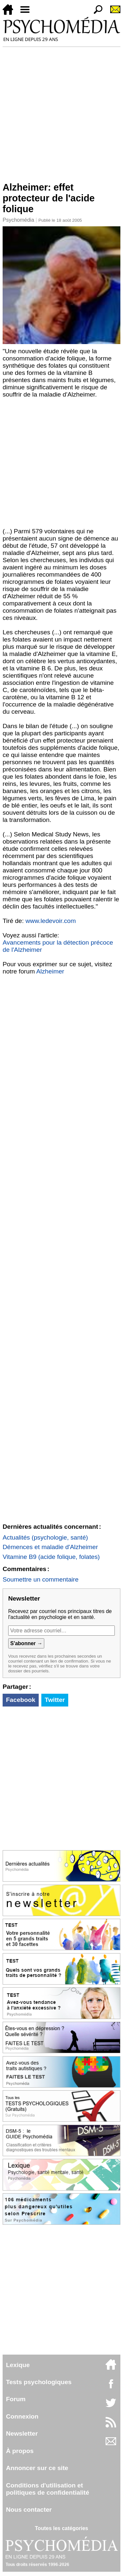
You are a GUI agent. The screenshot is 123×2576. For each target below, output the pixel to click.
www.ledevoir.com (51, 920)
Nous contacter (29, 2509)
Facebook (20, 1699)
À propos (19, 2450)
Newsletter (22, 2433)
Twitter (55, 1699)
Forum (16, 2399)
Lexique (18, 2364)
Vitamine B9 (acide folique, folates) (51, 1556)
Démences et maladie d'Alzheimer (50, 1547)
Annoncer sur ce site (37, 2467)
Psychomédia (18, 220)
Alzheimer (50, 971)
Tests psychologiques (39, 2382)
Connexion (22, 2416)
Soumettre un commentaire (40, 1579)
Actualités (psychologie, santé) (45, 1537)
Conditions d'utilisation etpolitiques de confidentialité (47, 2489)
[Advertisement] (61, 111)
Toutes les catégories (61, 2528)
